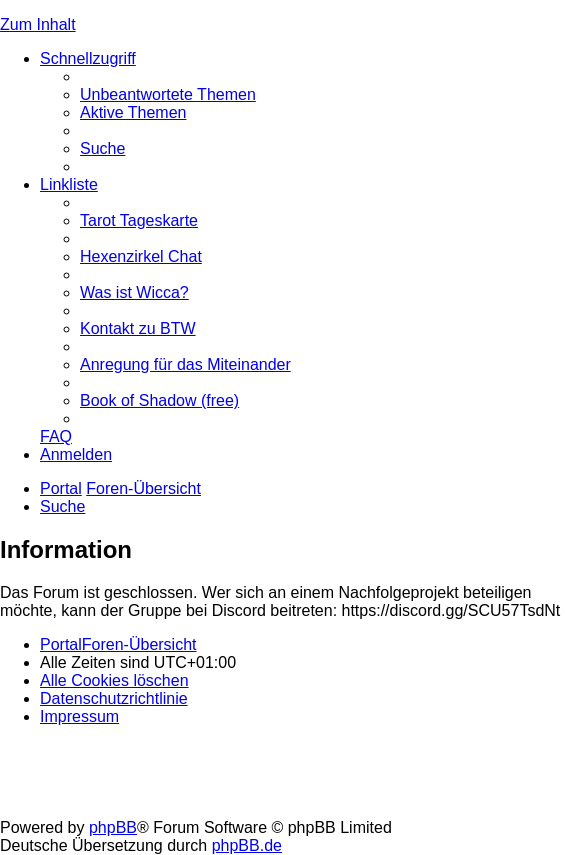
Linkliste (69, 184)
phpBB (113, 827)
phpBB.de (247, 845)
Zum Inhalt (38, 24)
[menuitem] (168, 94)
